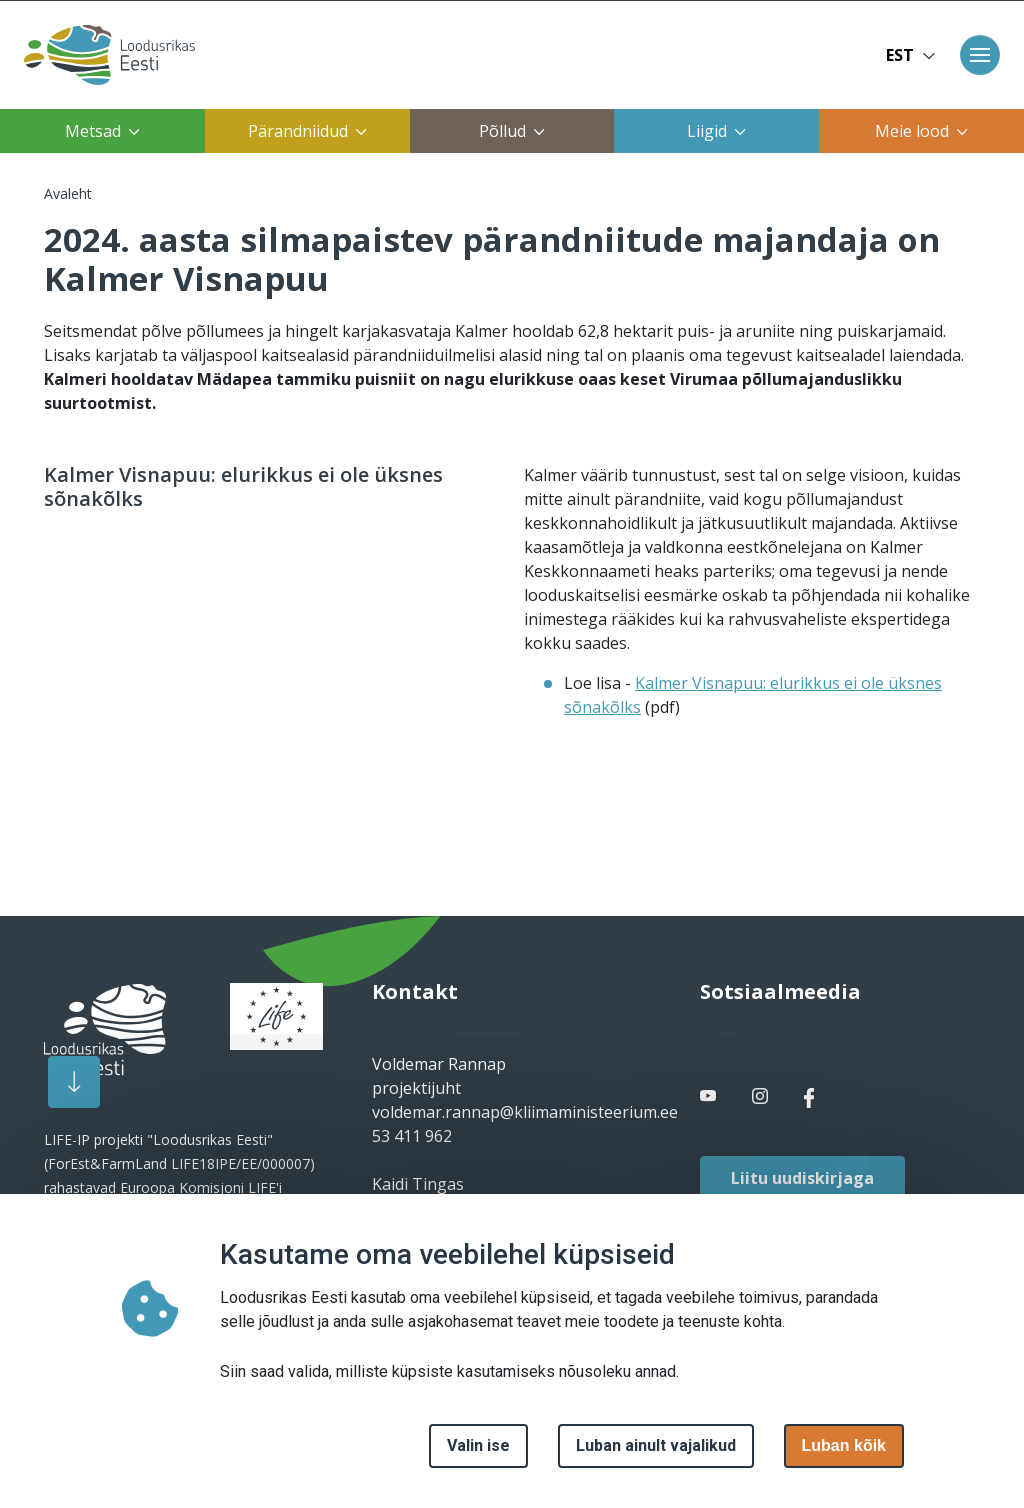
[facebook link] (710, 1096)
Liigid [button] (716, 131)
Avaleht (68, 193)
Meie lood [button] (921, 131)
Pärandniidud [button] (307, 131)
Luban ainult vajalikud (656, 1445)
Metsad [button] (102, 131)
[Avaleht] (103, 55)
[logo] (105, 1030)
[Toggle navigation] (980, 55)
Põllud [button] (512, 131)
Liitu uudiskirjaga (802, 1178)
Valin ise (478, 1445)
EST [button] (911, 55)
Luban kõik (844, 1445)
